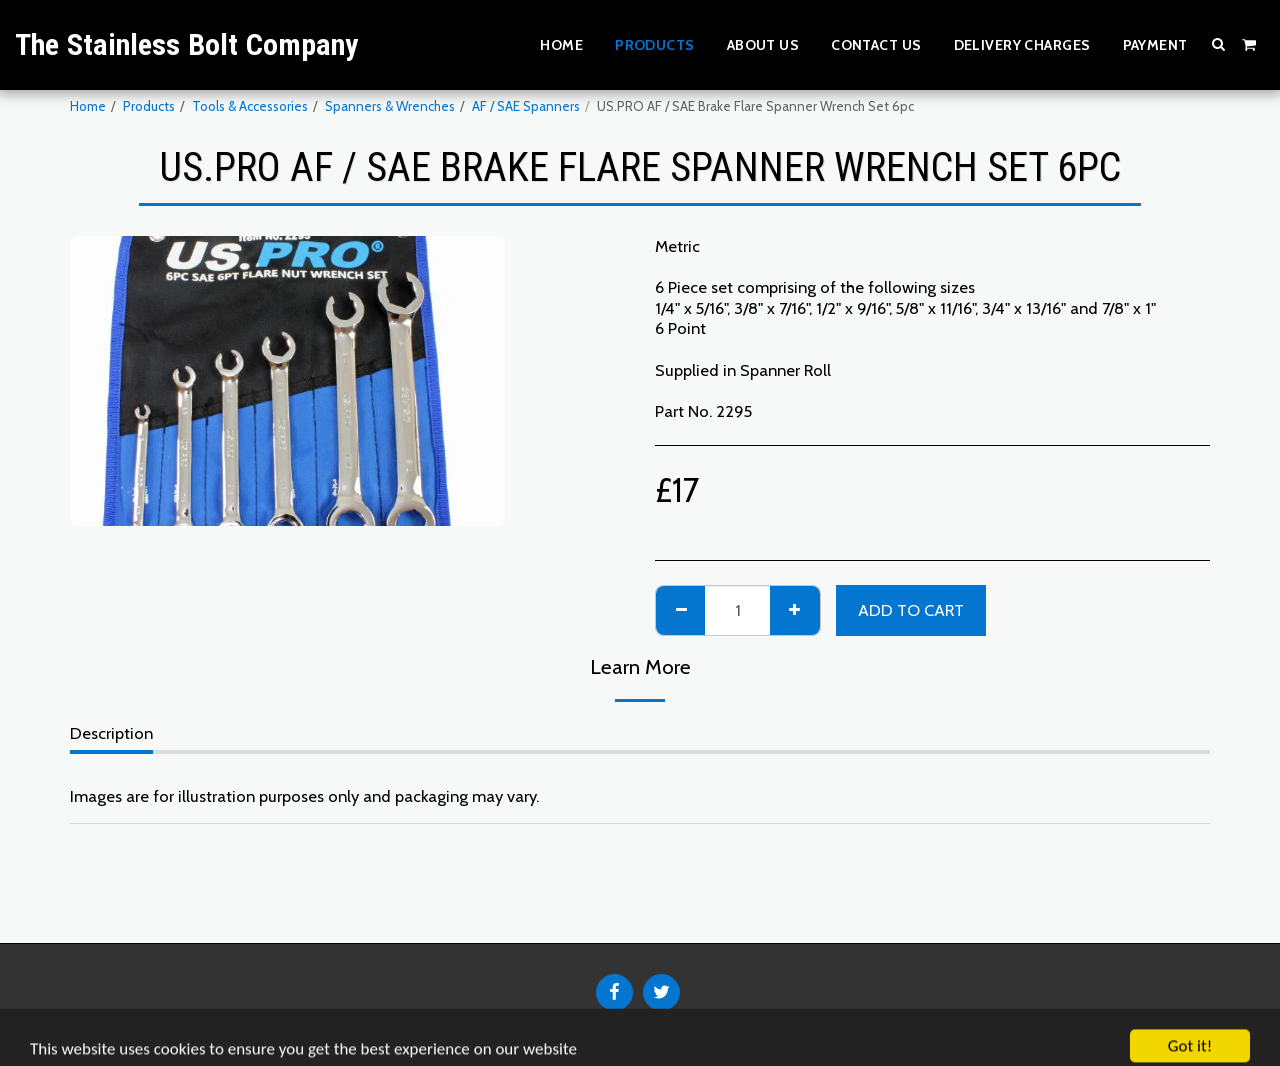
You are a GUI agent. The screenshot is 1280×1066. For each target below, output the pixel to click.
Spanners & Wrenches (390, 106)
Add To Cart (911, 610)
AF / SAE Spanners (526, 106)
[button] (1219, 44)
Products (149, 106)
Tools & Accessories (250, 106)
